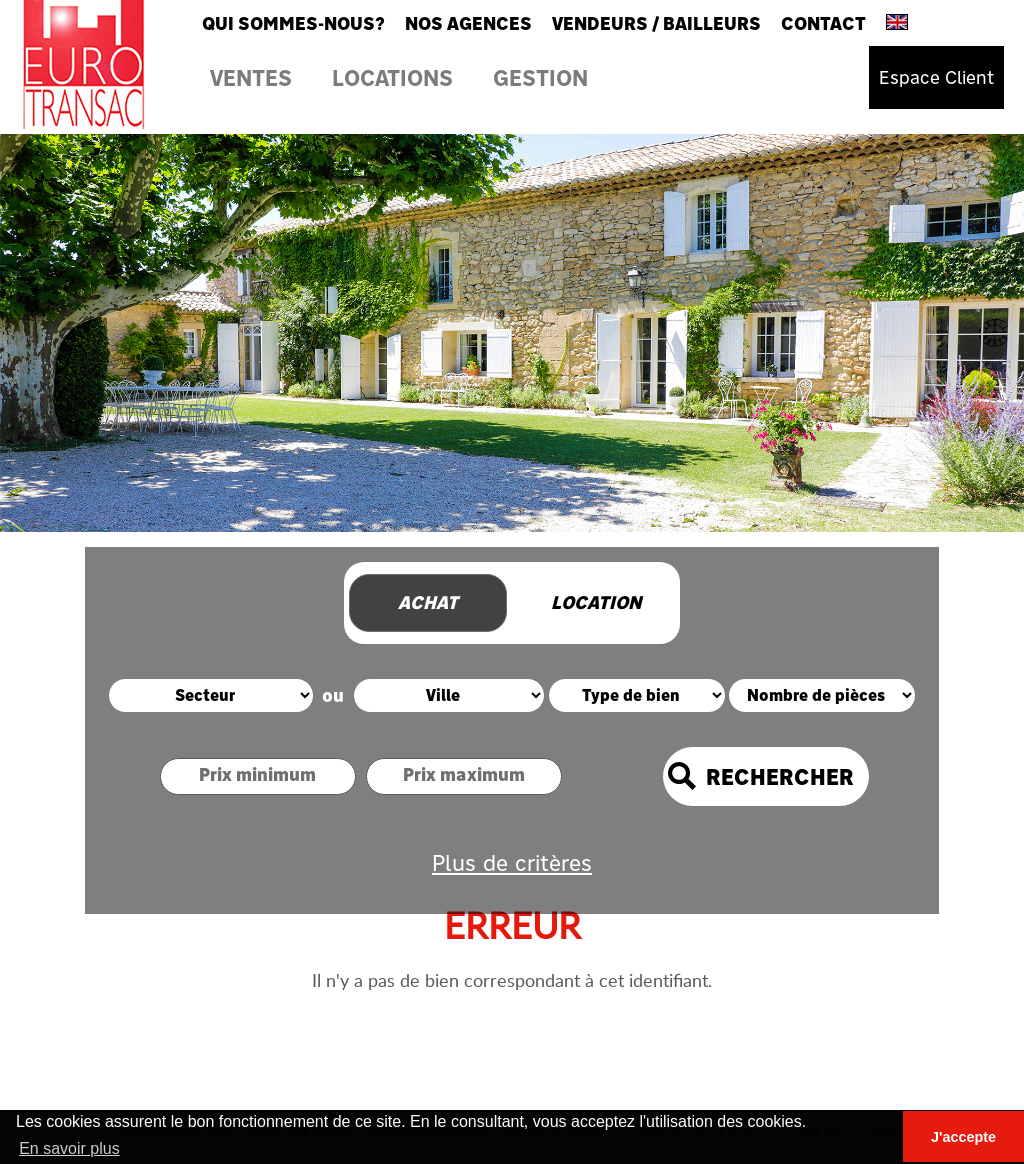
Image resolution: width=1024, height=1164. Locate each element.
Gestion (540, 77)
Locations (392, 77)
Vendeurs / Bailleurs (656, 23)
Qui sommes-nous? (293, 23)
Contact (823, 23)
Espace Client (936, 77)
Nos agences (468, 23)
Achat (428, 602)
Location (596, 602)
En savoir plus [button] (69, 1148)
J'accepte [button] (963, 1137)
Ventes (251, 77)
